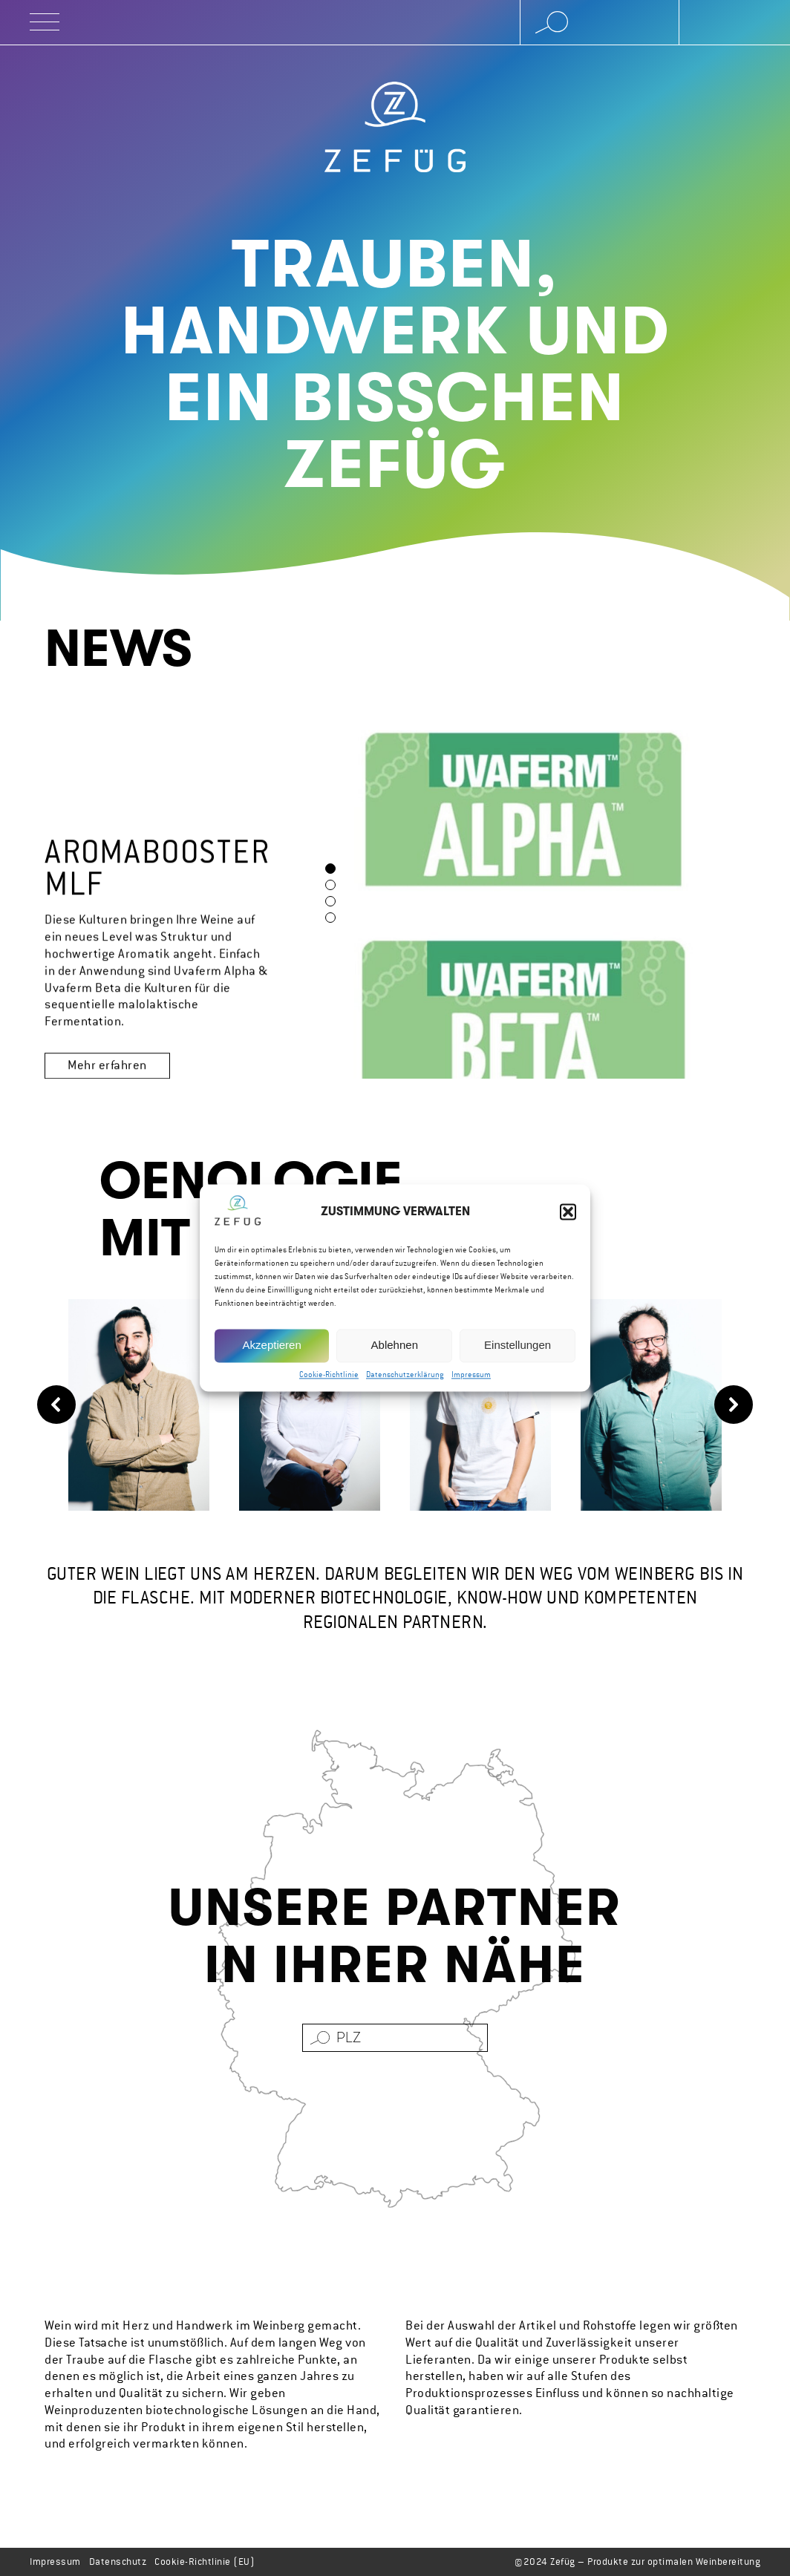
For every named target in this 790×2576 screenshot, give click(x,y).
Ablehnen (394, 1347)
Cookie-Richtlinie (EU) (204, 2561)
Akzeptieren (272, 1347)
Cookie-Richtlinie (329, 1377)
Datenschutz (118, 2561)
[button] (568, 1213)
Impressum (471, 1377)
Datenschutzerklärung (405, 1377)
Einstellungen (517, 1347)
